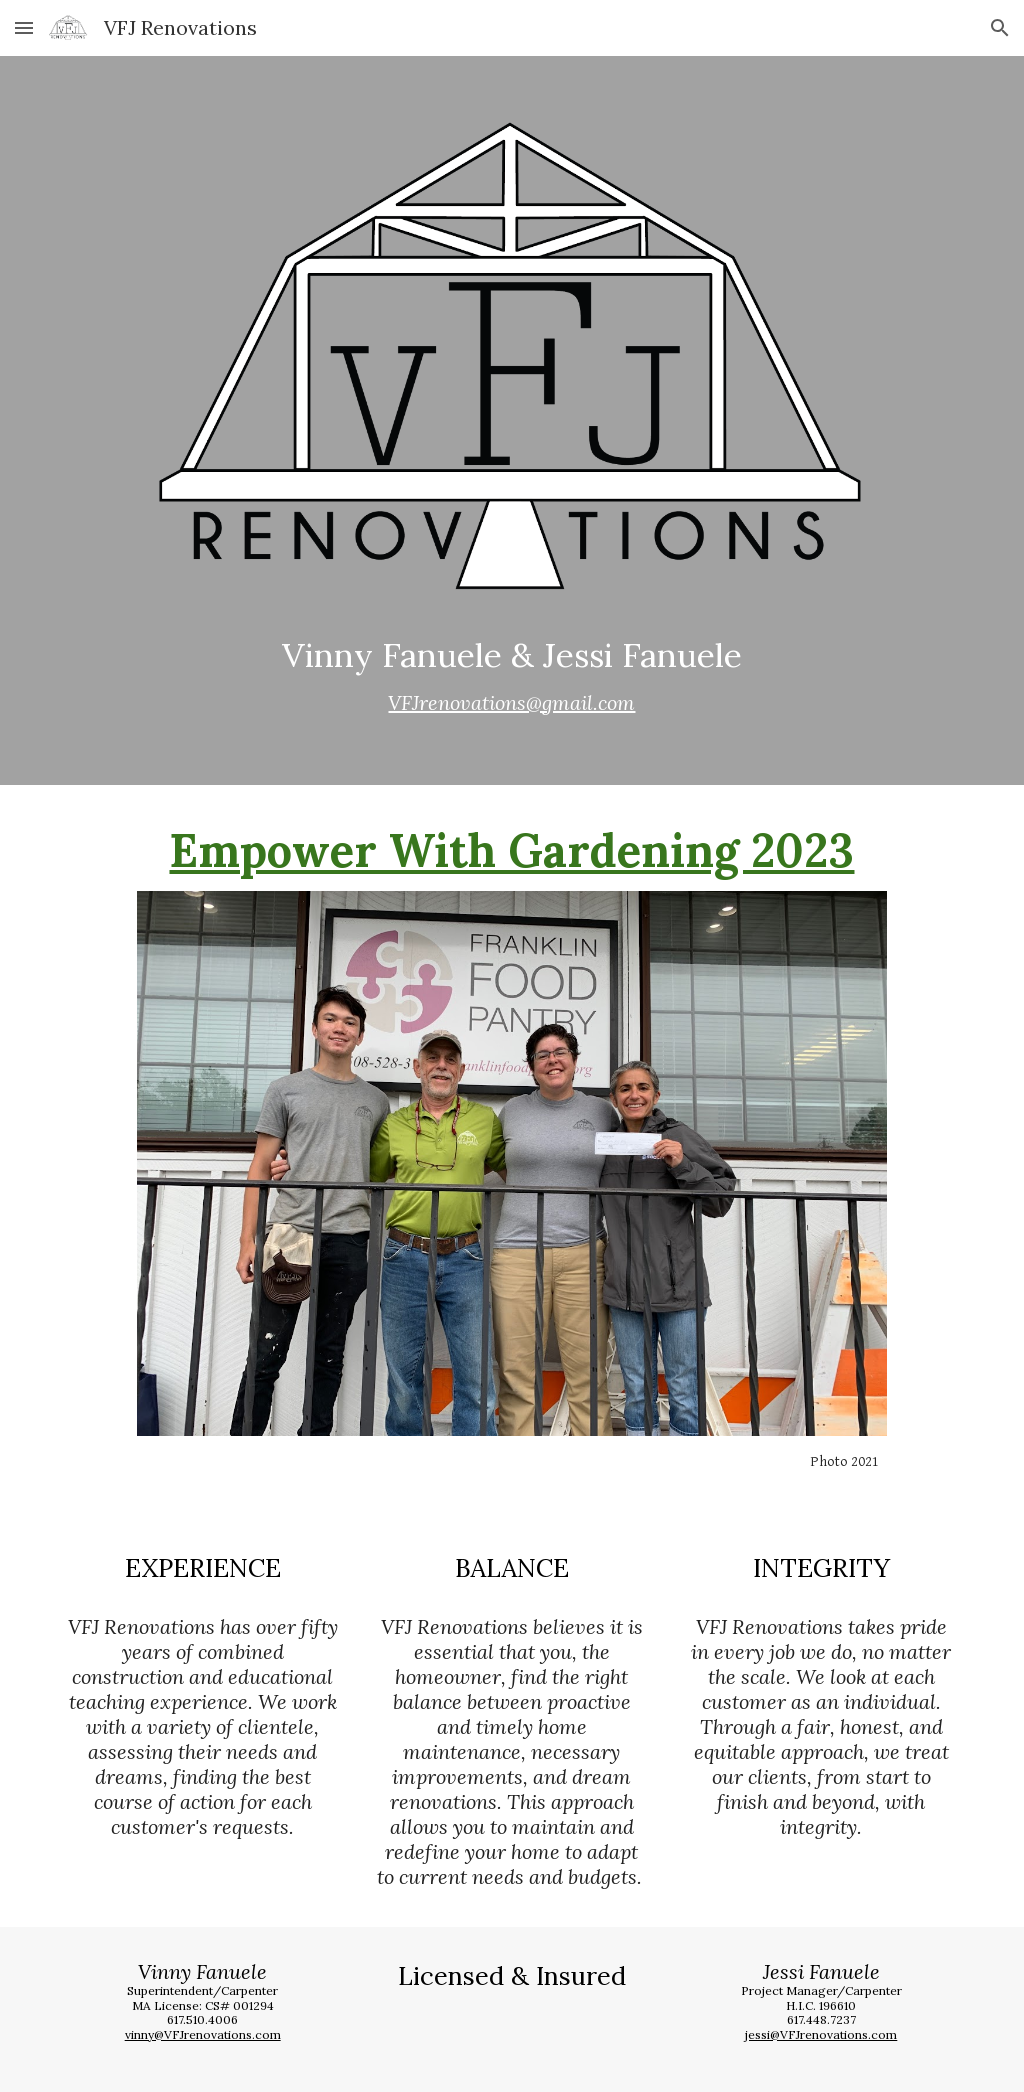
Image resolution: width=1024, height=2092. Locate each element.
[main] (512, 676)
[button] (24, 27)
